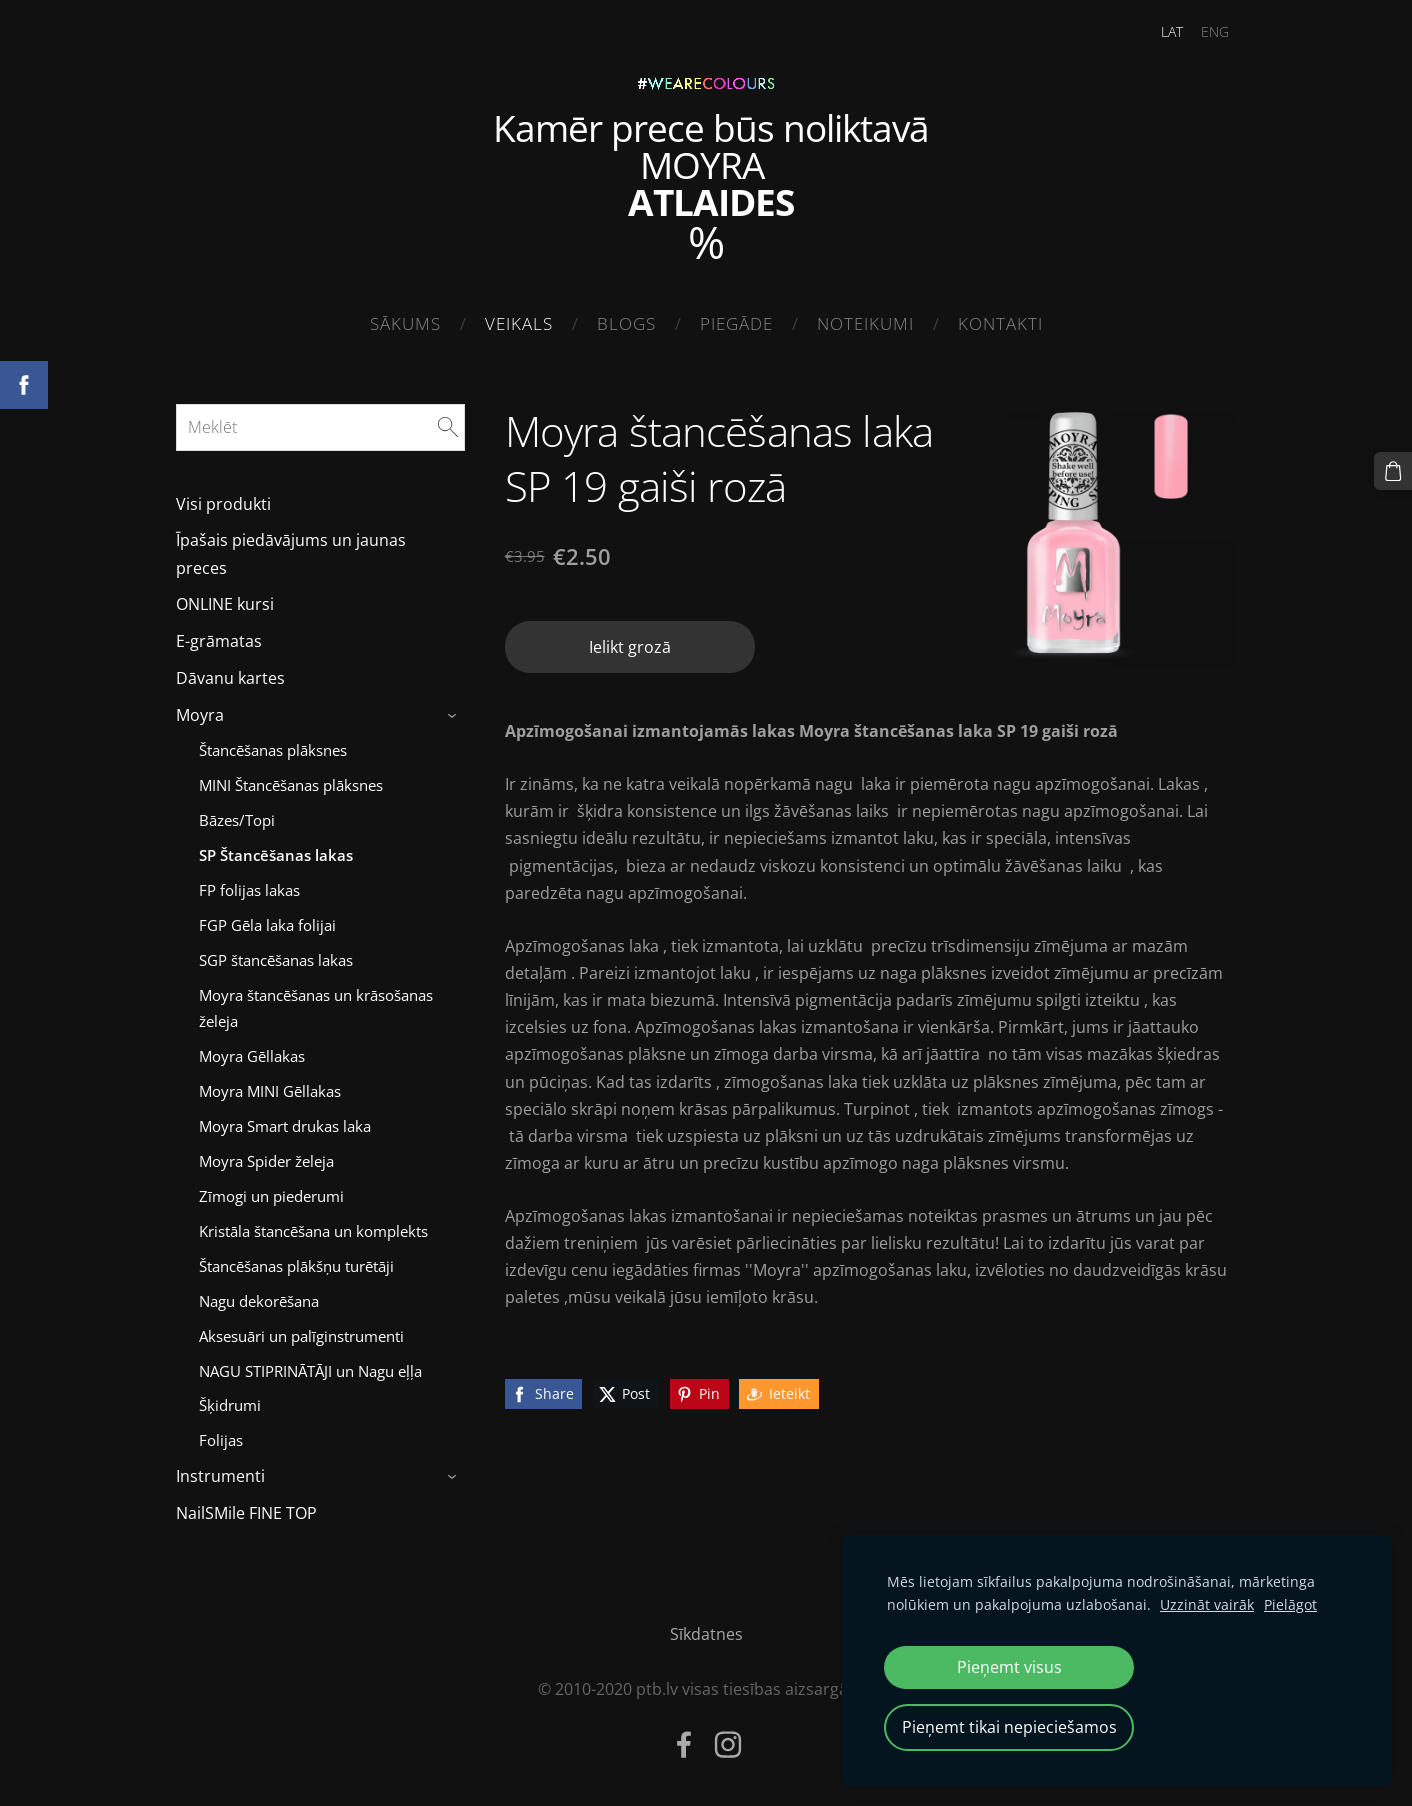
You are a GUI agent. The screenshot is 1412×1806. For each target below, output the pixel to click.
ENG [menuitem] (1215, 31)
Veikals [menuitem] (519, 323)
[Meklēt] (320, 427)
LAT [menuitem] (1172, 31)
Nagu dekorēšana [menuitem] (259, 1301)
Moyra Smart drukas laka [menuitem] (285, 1126)
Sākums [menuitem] (405, 323)
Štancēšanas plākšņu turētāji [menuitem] (296, 1266)
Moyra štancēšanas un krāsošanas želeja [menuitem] (316, 1008)
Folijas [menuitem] (221, 1440)
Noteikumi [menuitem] (865, 323)
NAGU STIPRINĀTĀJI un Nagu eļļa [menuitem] (310, 1371)
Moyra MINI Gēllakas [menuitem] (270, 1091)
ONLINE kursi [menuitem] (225, 604)
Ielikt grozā (630, 647)
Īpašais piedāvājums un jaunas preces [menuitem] (291, 553)
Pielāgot (1290, 1604)
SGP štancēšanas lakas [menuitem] (276, 960)
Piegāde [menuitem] (736, 323)
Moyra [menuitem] (200, 715)
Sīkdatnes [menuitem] (706, 1634)
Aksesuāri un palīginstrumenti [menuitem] (301, 1336)
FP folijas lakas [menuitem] (249, 890)
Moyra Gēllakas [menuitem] (252, 1056)
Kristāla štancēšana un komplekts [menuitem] (313, 1231)
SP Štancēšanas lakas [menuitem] (276, 855)
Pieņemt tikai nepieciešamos (1009, 1727)
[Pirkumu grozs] (1393, 471)
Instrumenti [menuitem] (220, 1476)
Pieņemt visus (1009, 1667)
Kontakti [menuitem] (1000, 323)
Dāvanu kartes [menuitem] (230, 678)
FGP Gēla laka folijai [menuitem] (267, 925)
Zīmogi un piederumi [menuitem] (271, 1196)
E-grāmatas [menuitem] (219, 641)
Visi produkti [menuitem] (223, 504)
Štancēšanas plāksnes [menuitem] (273, 750)
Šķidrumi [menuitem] (230, 1405)
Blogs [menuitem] (626, 323)
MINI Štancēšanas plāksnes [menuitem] (291, 785)
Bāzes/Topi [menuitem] (237, 820)
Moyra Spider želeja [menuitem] (266, 1161)
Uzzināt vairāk (1207, 1604)
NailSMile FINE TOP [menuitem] (246, 1513)
